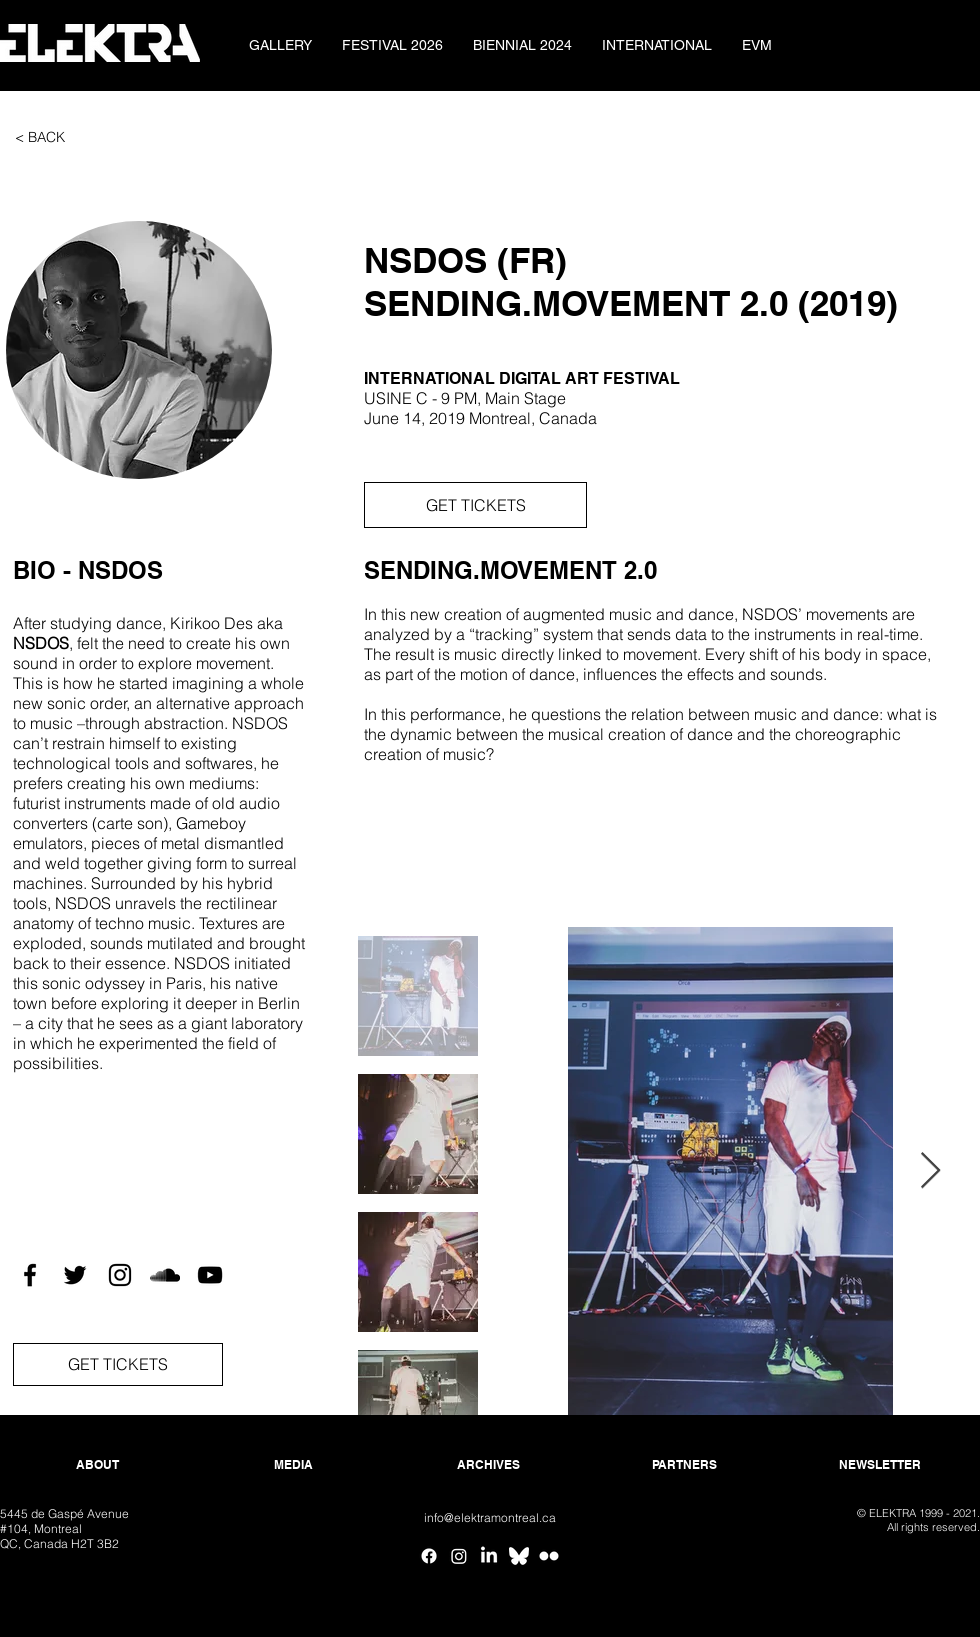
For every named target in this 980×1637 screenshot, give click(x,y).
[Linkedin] (489, 1556)
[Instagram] (459, 1556)
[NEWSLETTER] (879, 1465)
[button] (139, 350)
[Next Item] (930, 1171)
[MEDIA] (293, 1465)
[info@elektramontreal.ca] (489, 1518)
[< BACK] (39, 138)
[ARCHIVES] (488, 1465)
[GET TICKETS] (475, 505)
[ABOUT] (97, 1465)
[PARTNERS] (684, 1465)
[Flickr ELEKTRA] (549, 1556)
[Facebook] (429, 1556)
